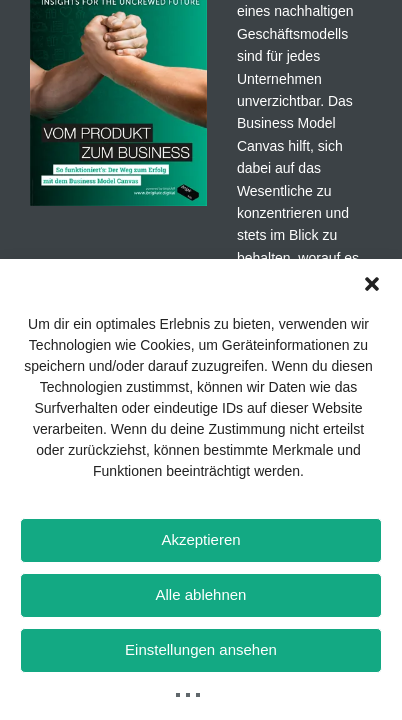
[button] (372, 284)
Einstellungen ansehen (201, 649)
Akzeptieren (200, 539)
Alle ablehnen (201, 594)
